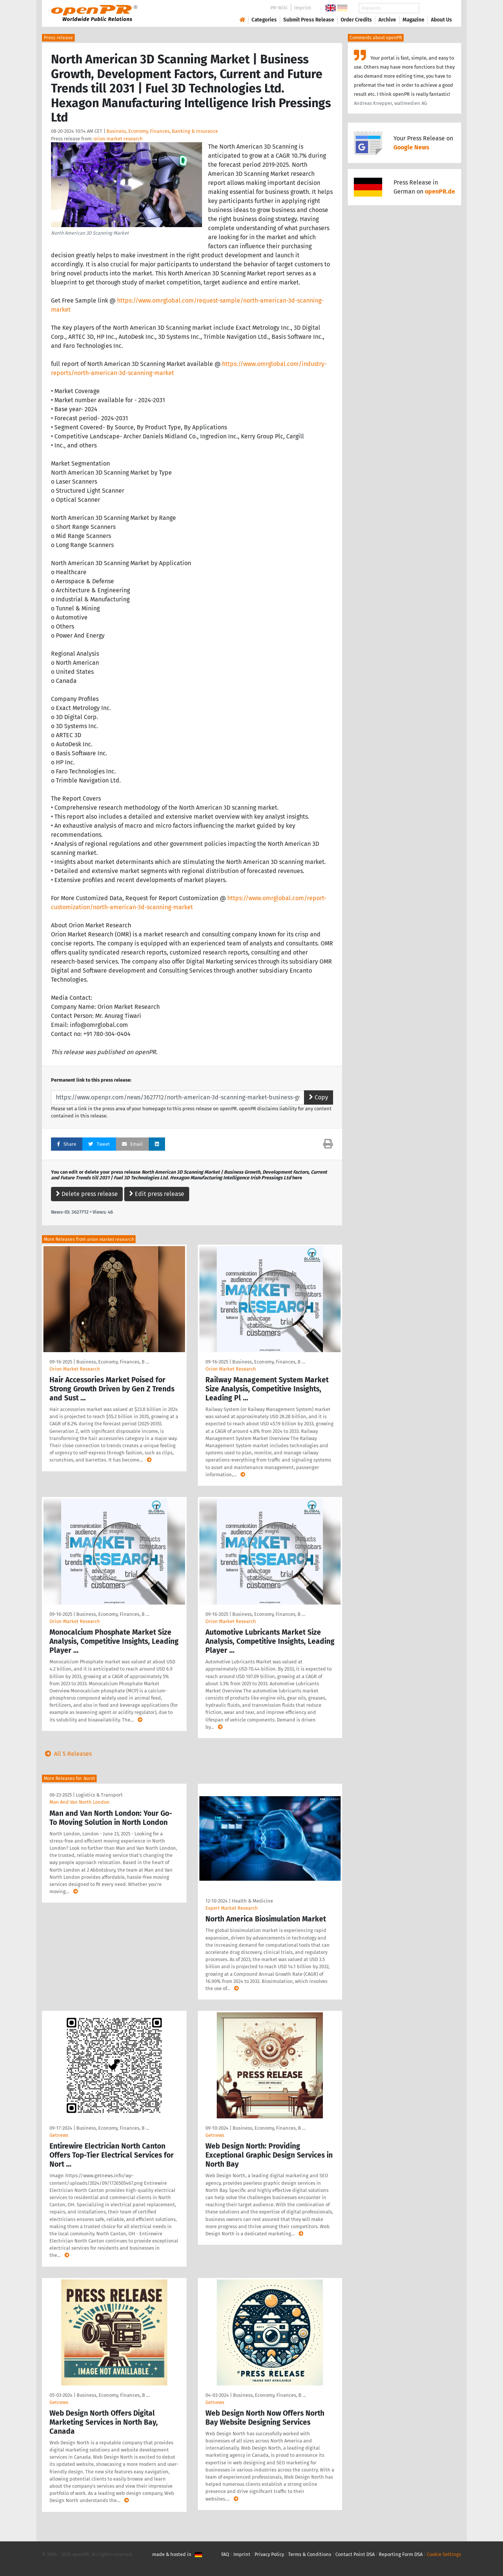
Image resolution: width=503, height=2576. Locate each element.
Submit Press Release (308, 20)
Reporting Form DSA (401, 2554)
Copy (318, 1097)
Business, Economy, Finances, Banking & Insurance (162, 131)
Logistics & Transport (99, 1795)
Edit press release (156, 1193)
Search (435, 8)
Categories (264, 20)
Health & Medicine (252, 1901)
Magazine (413, 20)
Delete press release (87, 1193)
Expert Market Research (231, 1908)
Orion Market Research (74, 1369)
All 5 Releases (67, 1753)
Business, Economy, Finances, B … (112, 1362)
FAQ (225, 2554)
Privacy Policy (269, 2554)
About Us (441, 20)
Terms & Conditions (309, 2554)
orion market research (118, 138)
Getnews (58, 2135)
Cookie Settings (444, 2554)
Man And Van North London (79, 1802)
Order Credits (356, 20)
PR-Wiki (279, 8)
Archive (387, 20)
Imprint (302, 8)
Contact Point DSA (355, 2554)
